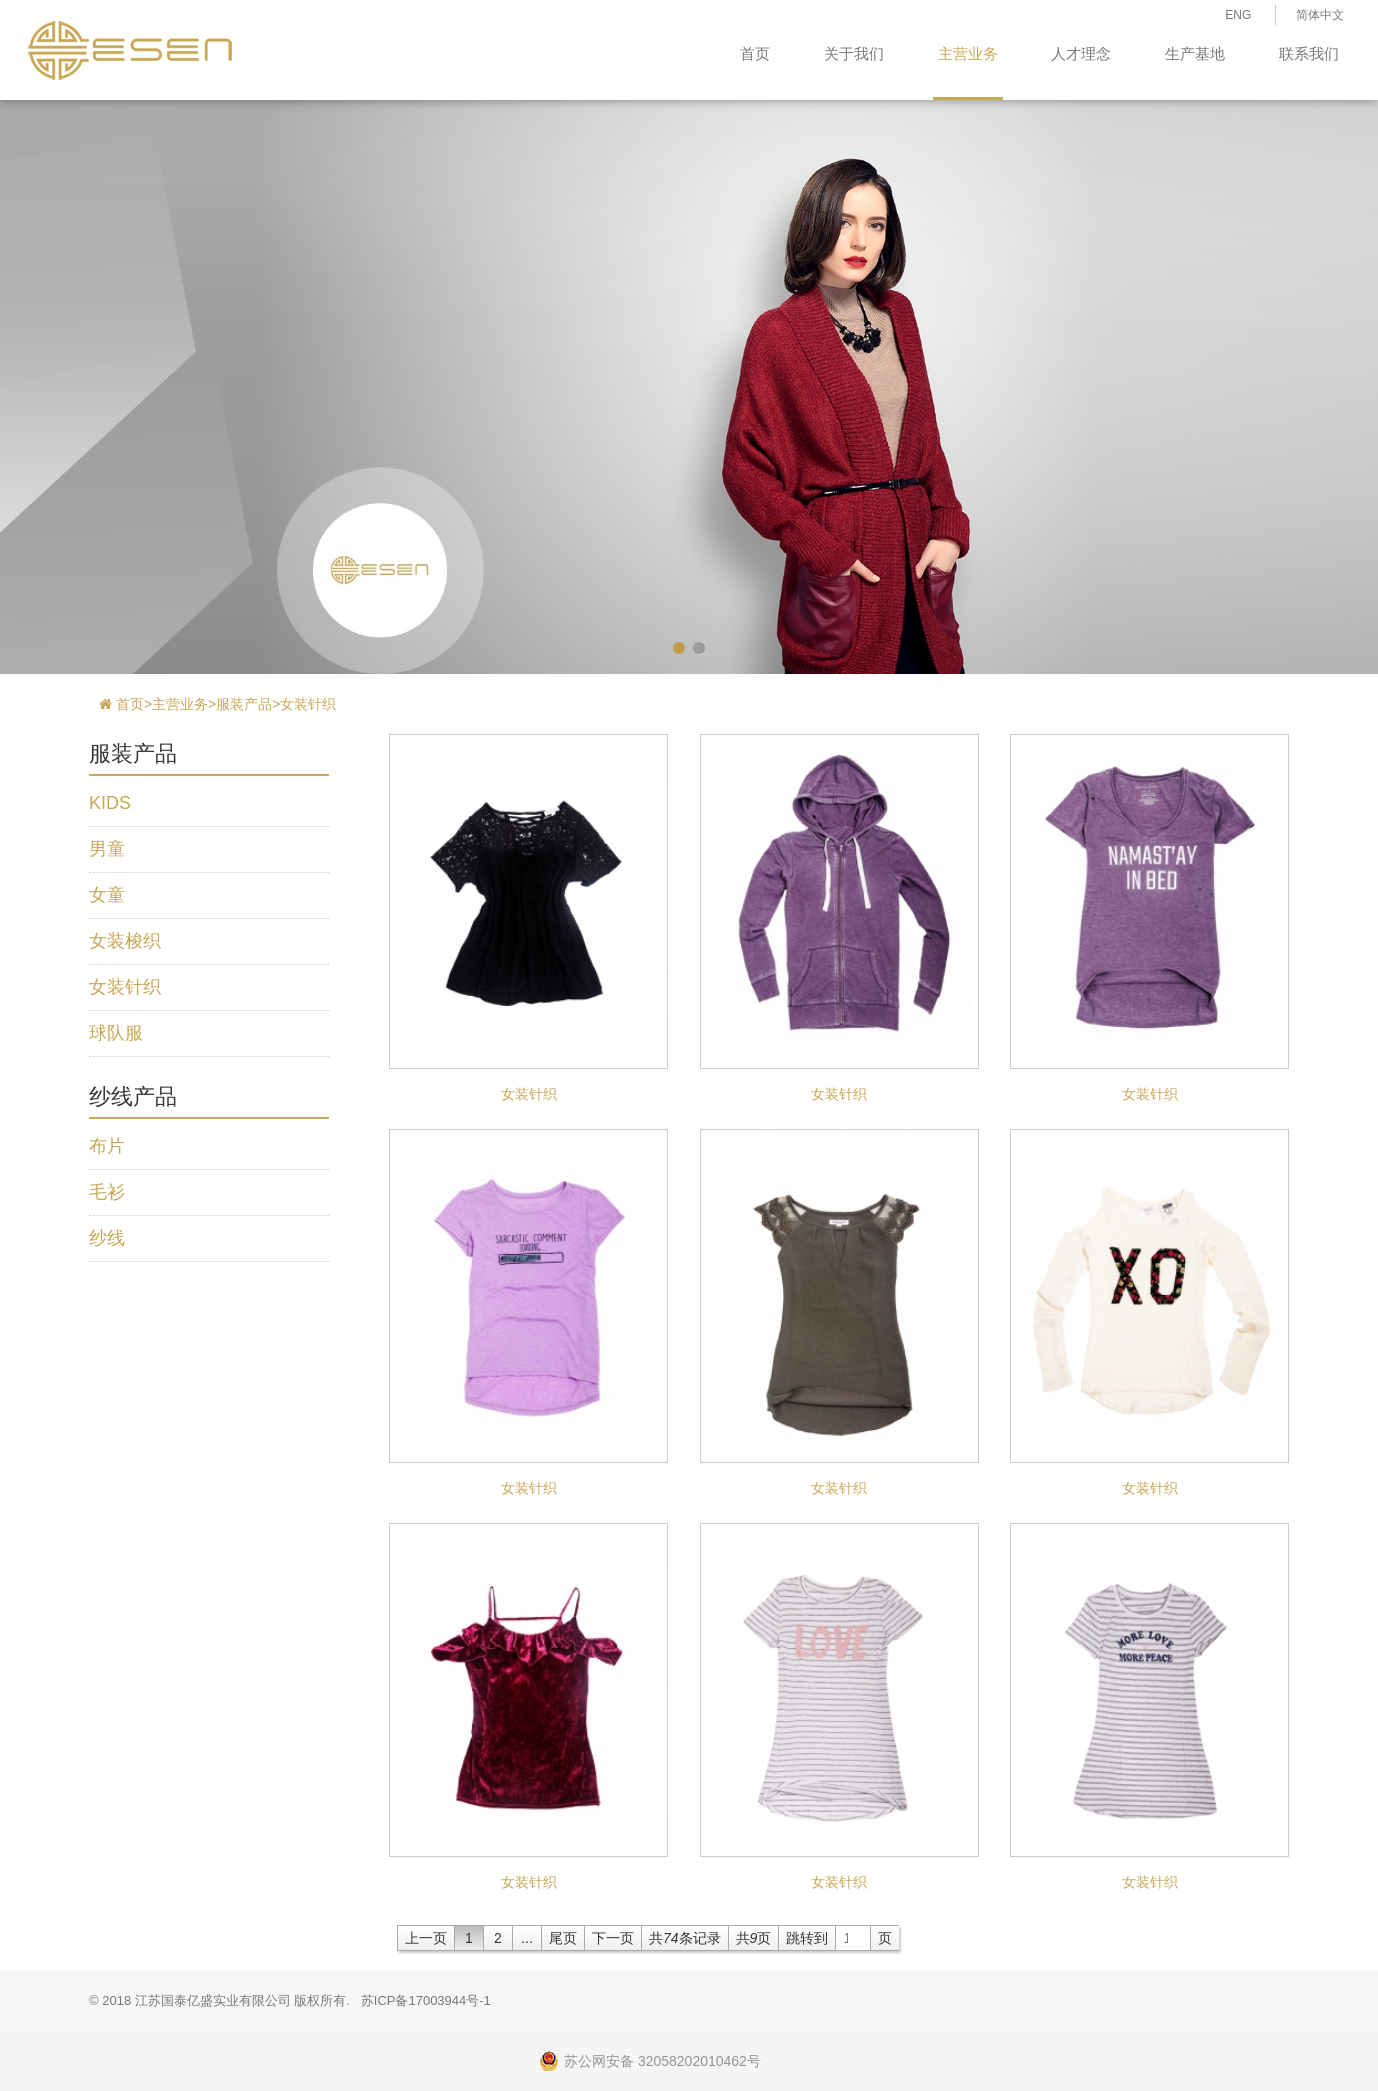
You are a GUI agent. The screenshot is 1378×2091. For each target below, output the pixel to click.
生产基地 (1195, 53)
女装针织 (308, 704)
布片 (107, 1146)
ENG (1238, 15)
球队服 (116, 1033)
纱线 (107, 1238)
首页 (755, 53)
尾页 (563, 1938)
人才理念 (1081, 53)
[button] (679, 648)
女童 (107, 895)
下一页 (613, 1938)
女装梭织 (125, 941)
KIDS (110, 803)
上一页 (426, 1938)
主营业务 (968, 53)
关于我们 (854, 53)
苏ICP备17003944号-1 (426, 2000)
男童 (107, 849)
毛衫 (107, 1192)
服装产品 (244, 704)
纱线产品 (133, 1096)
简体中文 (1320, 15)
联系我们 (1309, 53)
